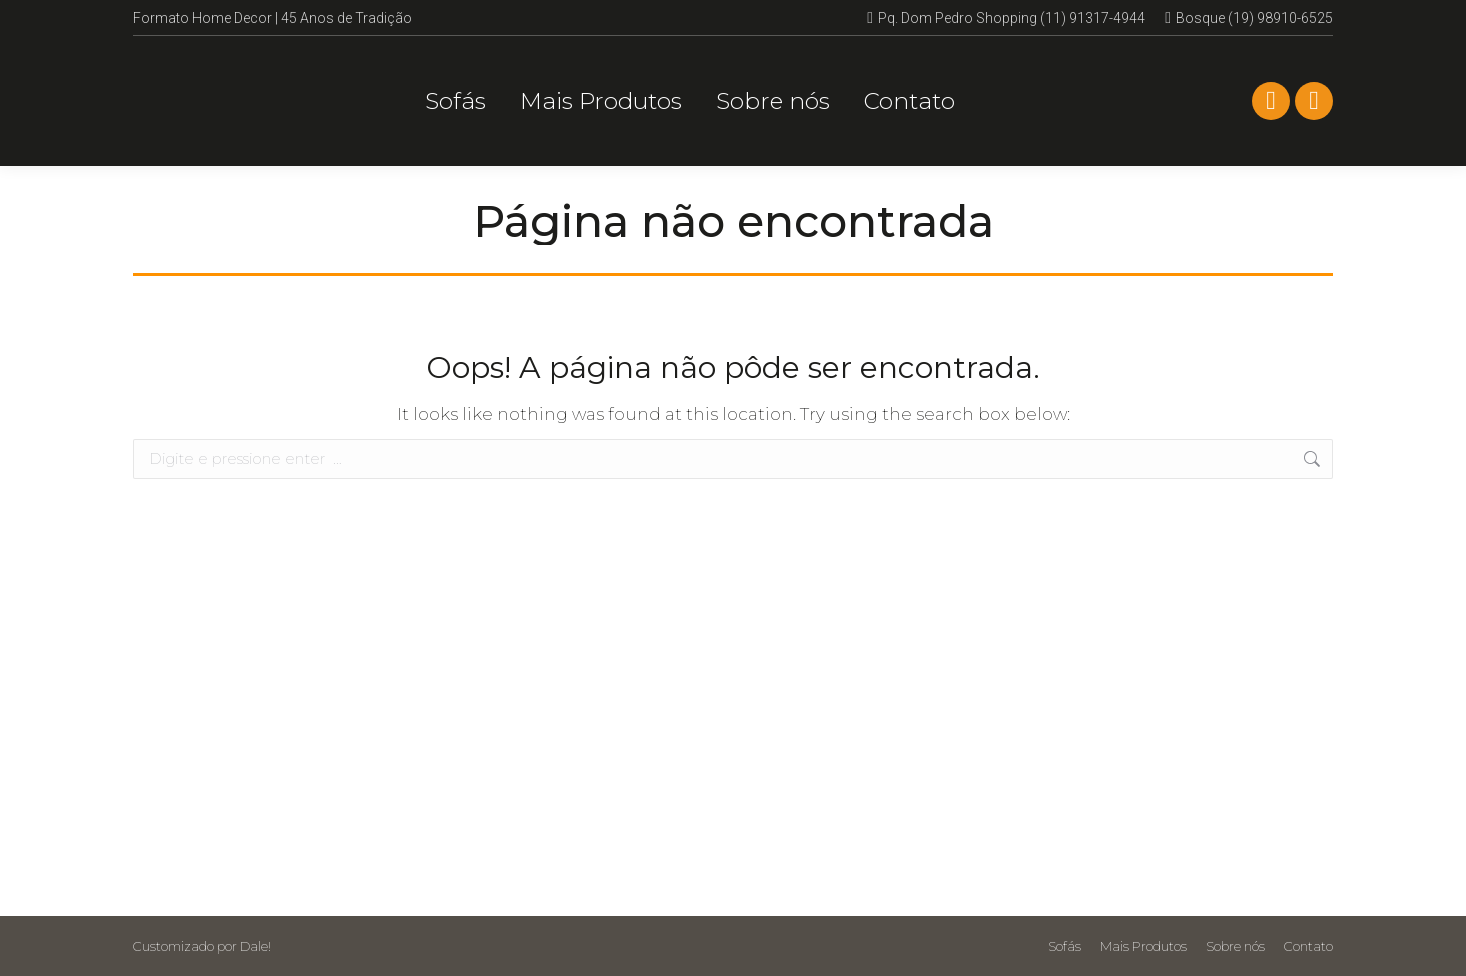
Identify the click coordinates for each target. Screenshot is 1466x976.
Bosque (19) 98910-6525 (1249, 18)
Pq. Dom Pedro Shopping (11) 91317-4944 (1006, 18)
